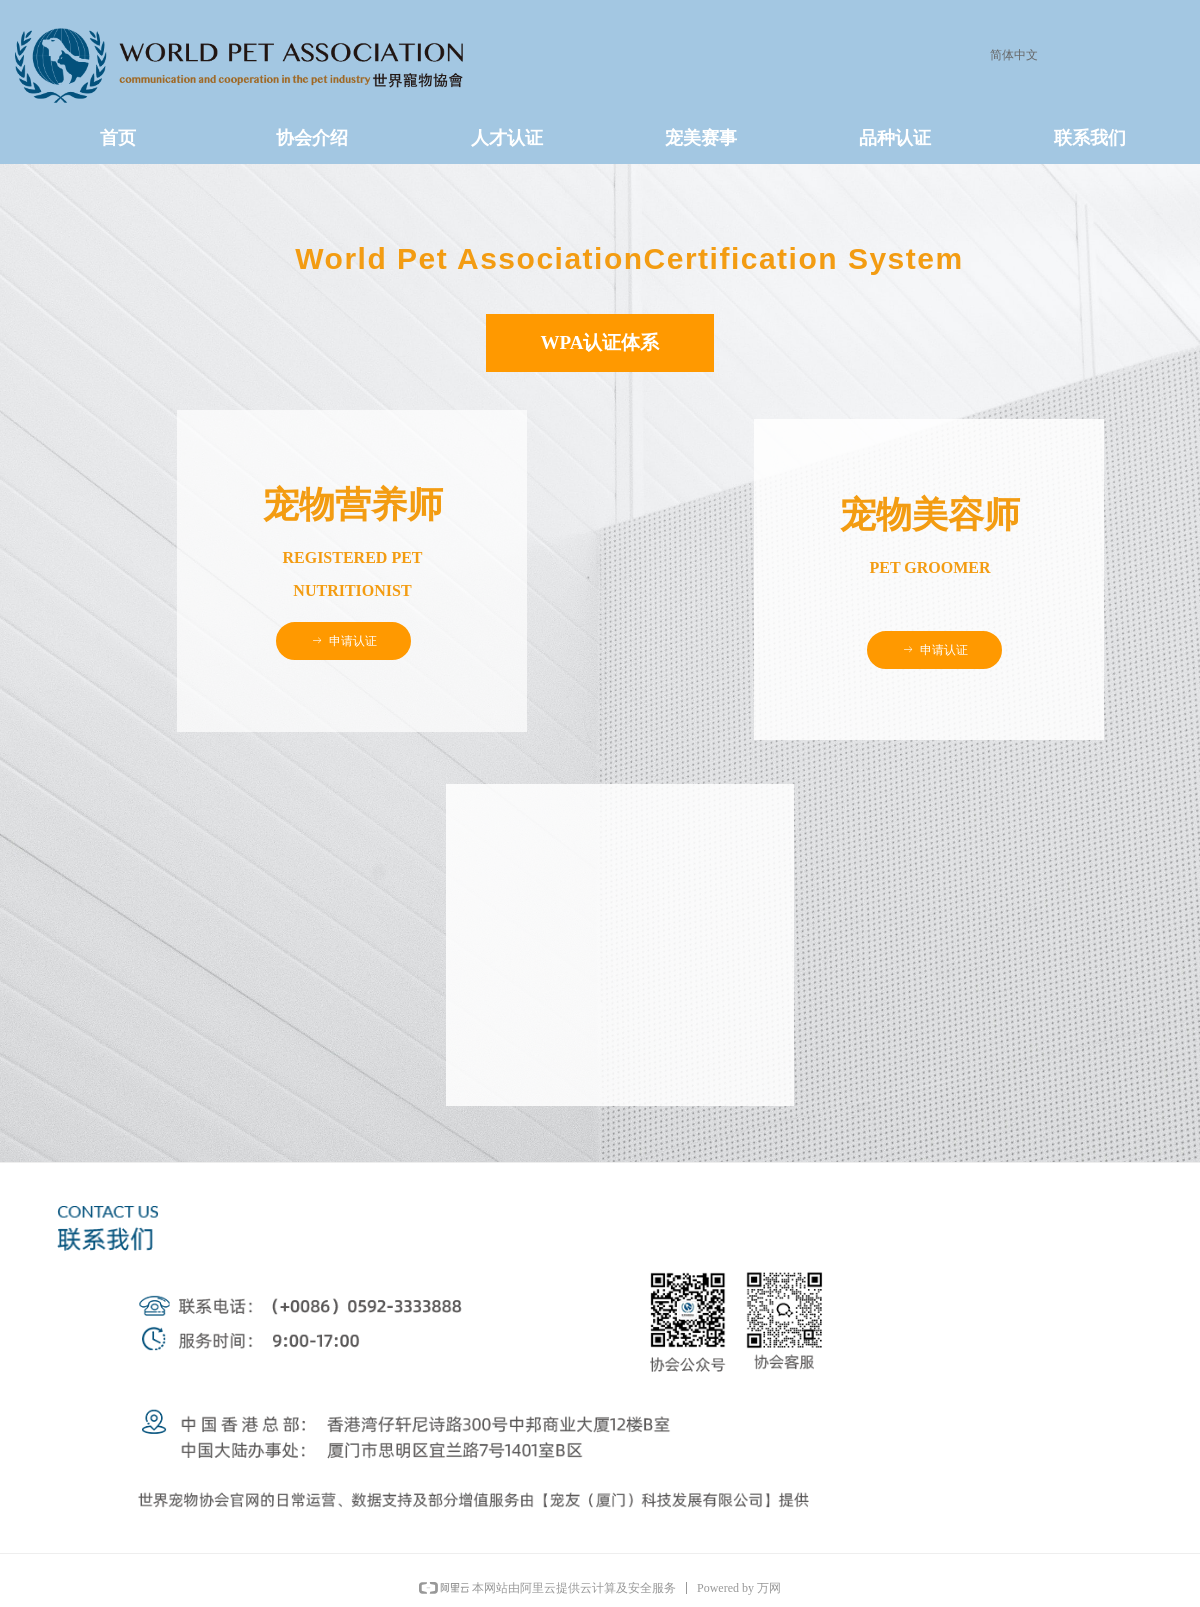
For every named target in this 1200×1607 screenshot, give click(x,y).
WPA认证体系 (600, 342)
